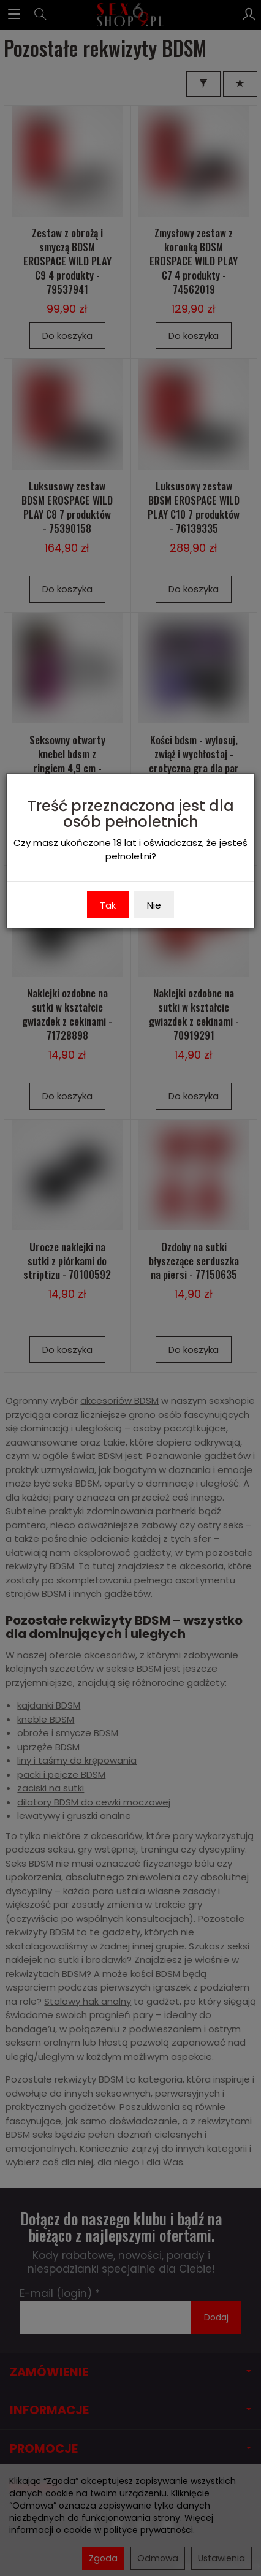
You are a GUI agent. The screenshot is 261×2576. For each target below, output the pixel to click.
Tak (108, 905)
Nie (154, 905)
